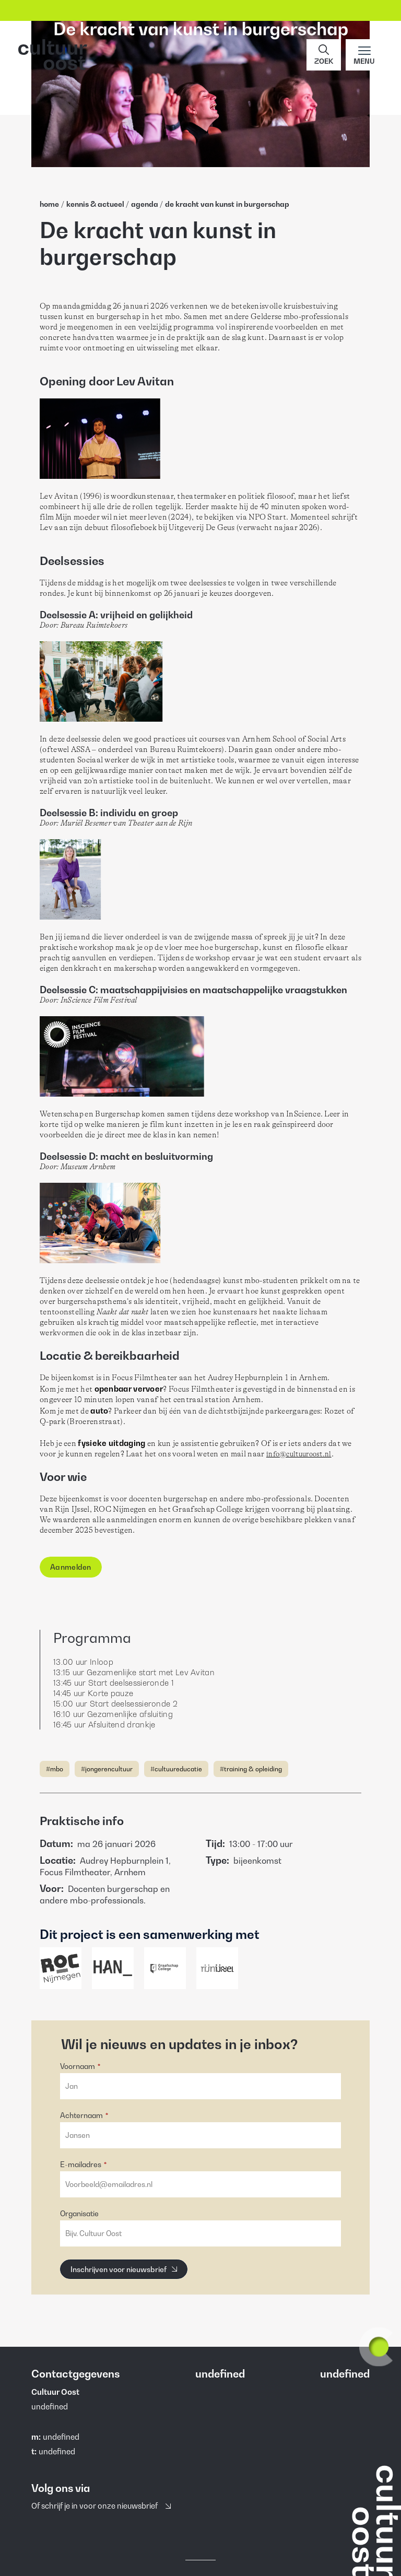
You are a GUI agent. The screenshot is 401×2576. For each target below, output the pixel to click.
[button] (323, 54)
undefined (61, 2436)
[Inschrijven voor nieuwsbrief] (123, 2269)
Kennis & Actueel (96, 203)
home (49, 203)
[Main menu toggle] (364, 54)
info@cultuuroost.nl (299, 1454)
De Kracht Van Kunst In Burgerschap (227, 203)
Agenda (145, 203)
